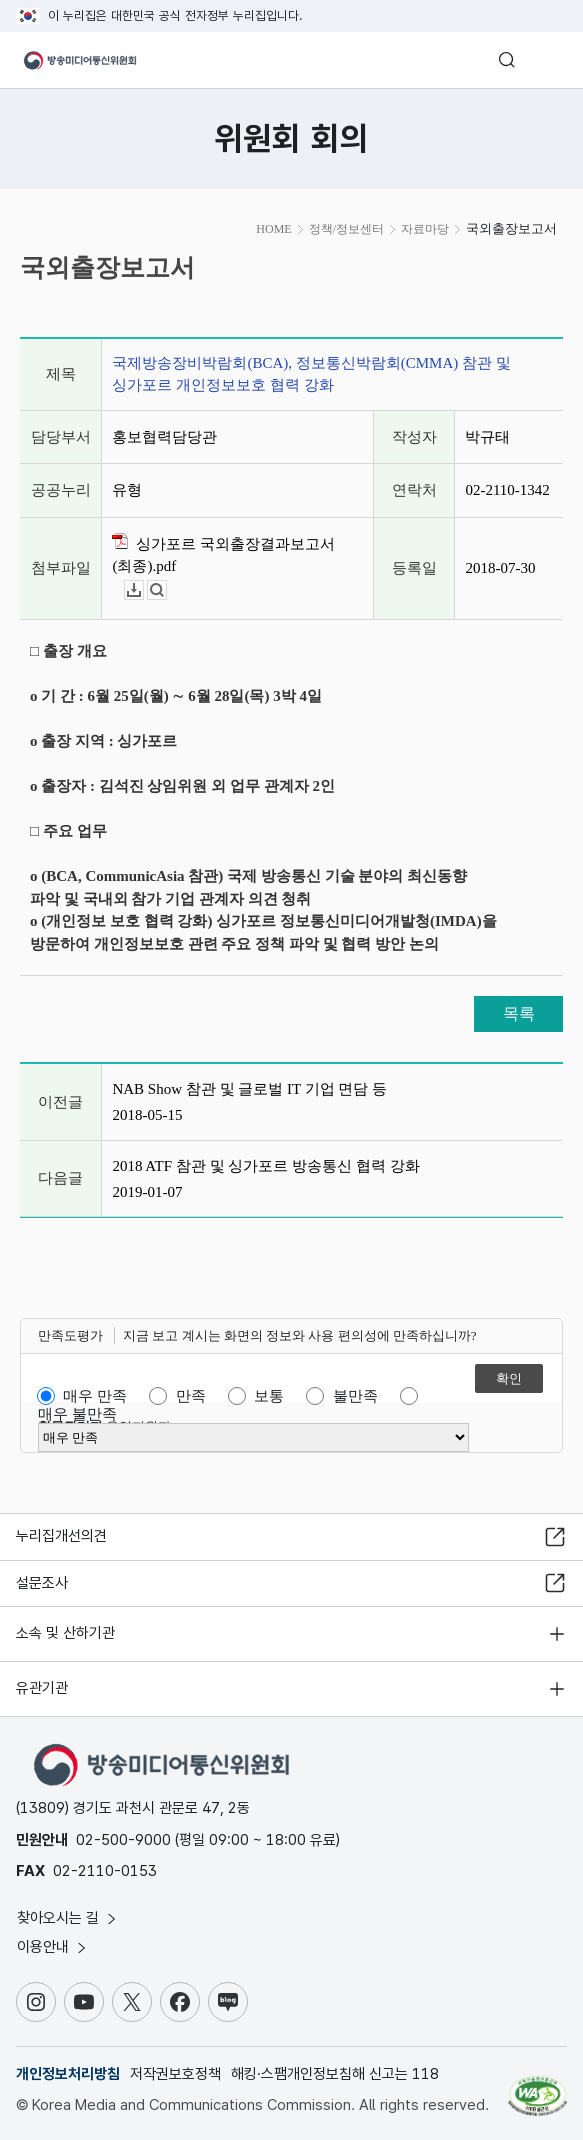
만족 (191, 1396)
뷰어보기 (166, 590)
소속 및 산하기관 (65, 1633)
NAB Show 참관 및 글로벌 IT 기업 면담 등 (249, 1089)
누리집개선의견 (61, 1536)
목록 (519, 1013)
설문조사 (42, 1583)
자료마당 (425, 229)
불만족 (355, 1396)
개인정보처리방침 (68, 2074)
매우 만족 (95, 1396)
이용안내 (53, 1947)
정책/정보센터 (346, 229)
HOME (273, 229)
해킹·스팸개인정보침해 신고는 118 (335, 2074)
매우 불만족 (77, 1414)
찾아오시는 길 (68, 1918)
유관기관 (42, 1688)
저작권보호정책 (175, 2074)
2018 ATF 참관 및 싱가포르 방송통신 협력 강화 (265, 1166)
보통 (269, 1396)
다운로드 (143, 590)
